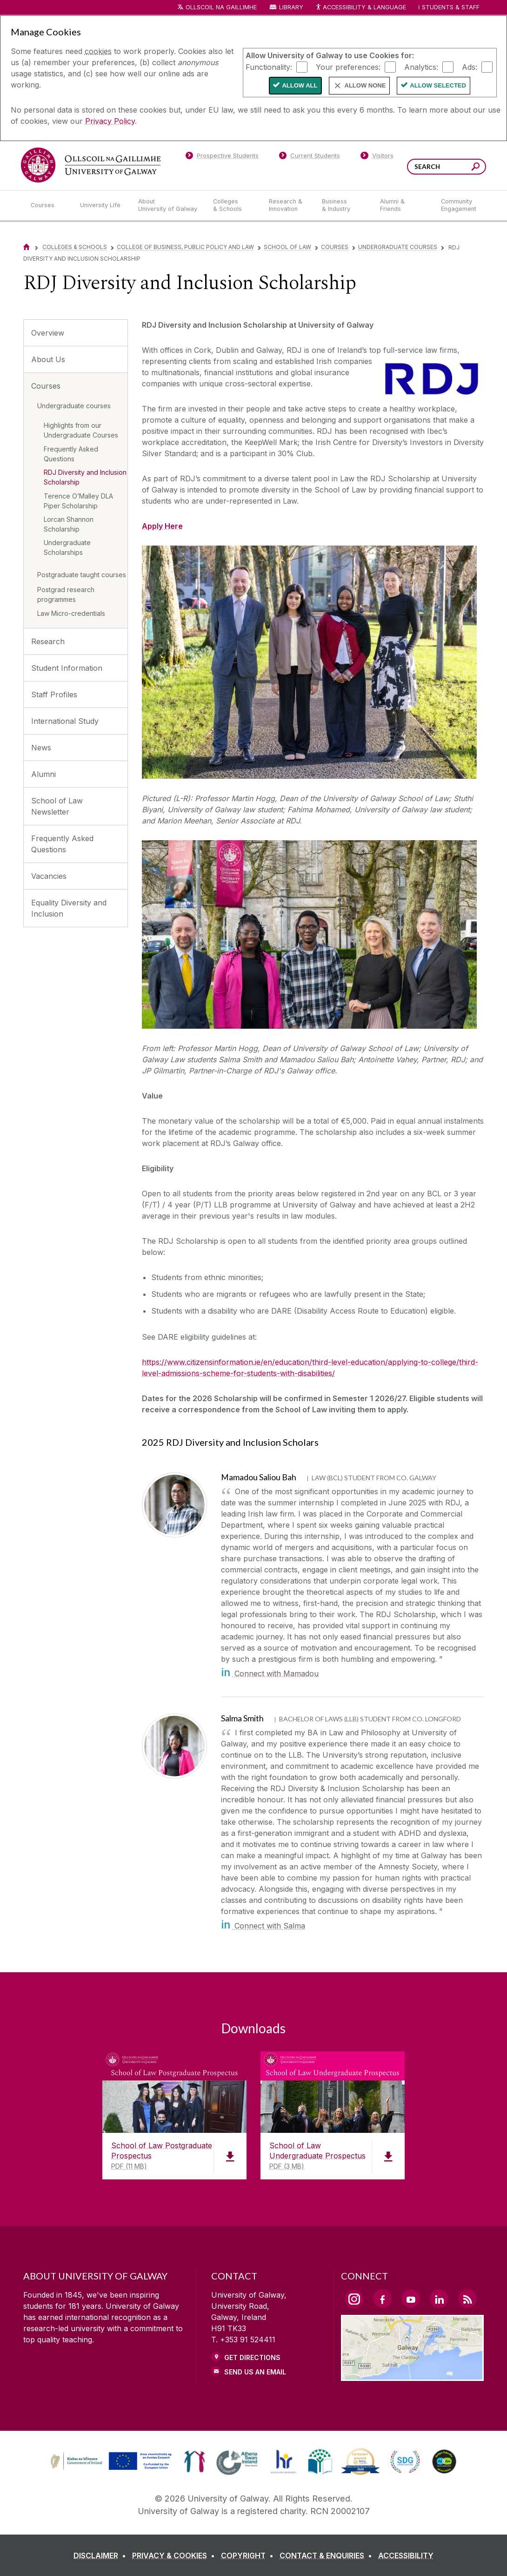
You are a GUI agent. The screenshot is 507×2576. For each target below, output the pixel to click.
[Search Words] (446, 167)
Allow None (365, 85)
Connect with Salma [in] (263, 1925)
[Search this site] (475, 168)
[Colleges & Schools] (233, 205)
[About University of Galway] (168, 205)
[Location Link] (412, 2375)
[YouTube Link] (410, 2298)
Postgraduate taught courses (81, 575)
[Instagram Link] (354, 2299)
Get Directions (252, 2357)
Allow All (299, 85)
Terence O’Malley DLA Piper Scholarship (78, 501)
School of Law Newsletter (57, 806)
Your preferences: (348, 66)
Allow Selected (438, 85)
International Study (65, 721)
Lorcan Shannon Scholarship (68, 524)
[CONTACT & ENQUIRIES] (328, 2555)
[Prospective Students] (221, 157)
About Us (48, 359)
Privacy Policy (110, 121)
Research (48, 641)
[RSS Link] (467, 2298)
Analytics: (421, 66)
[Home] (26, 246)
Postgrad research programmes (65, 594)
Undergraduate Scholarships (67, 547)
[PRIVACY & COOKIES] (175, 2555)
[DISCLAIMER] (101, 2555)
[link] (110, 2461)
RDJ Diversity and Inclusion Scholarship (85, 477)
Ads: (469, 66)
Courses (334, 246)
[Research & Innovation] (287, 205)
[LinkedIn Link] (439, 2298)
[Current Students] (309, 157)
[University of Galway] (90, 165)
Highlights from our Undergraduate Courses (81, 430)
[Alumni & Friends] (403, 205)
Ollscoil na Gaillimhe (221, 7)
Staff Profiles (54, 694)
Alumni (43, 774)
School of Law (287, 246)
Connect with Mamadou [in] (270, 1673)
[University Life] (101, 205)
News (41, 747)
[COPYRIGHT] (249, 2555)
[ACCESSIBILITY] (406, 2555)
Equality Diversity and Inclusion (69, 908)
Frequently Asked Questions (71, 454)
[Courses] (48, 205)
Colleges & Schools (74, 246)
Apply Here (162, 526)
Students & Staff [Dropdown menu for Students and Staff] (451, 7)
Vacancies (49, 876)
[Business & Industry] (343, 205)
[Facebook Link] (382, 2298)
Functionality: (269, 66)
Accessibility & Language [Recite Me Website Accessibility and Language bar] (360, 8)
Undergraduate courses (397, 246)
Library (291, 7)
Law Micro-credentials (71, 613)
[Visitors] (377, 157)
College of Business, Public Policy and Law (185, 246)
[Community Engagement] (459, 205)
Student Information (66, 668)
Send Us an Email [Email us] (255, 2372)
